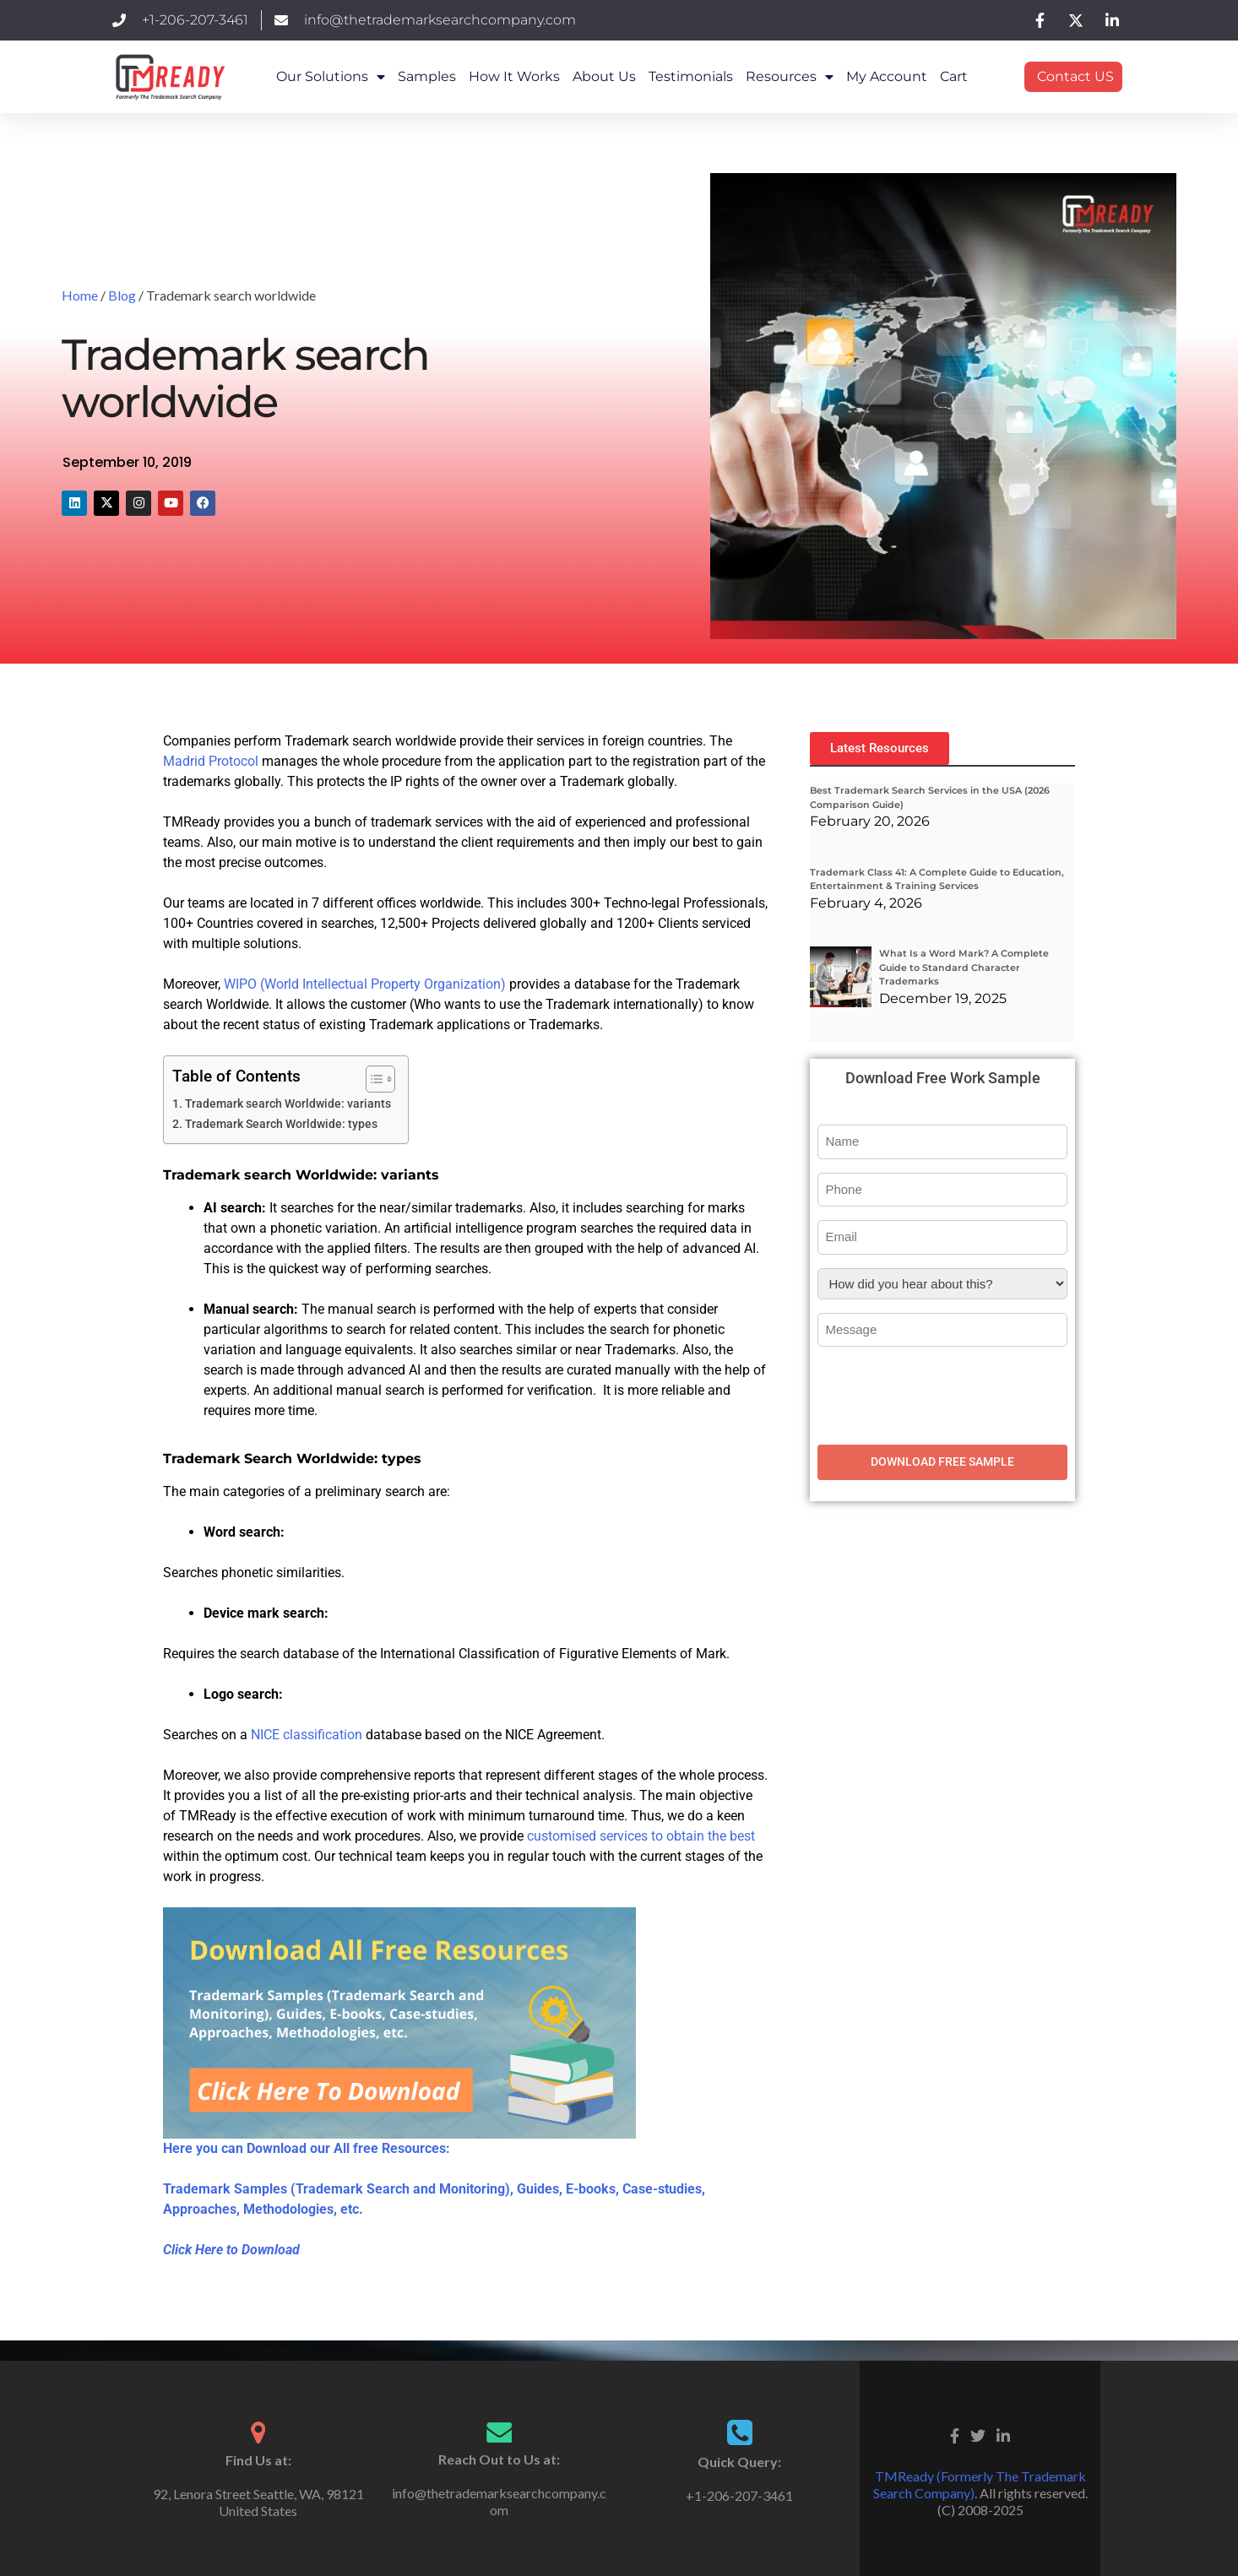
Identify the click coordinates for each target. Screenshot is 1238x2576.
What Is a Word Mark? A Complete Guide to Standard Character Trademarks (964, 967)
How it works (514, 76)
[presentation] (945, 1393)
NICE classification (306, 1735)
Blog (122, 295)
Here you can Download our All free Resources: (306, 2148)
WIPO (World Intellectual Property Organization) (365, 984)
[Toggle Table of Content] (372, 1079)
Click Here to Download (231, 2250)
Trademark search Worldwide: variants (288, 1104)
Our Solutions (330, 77)
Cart (954, 76)
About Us (604, 76)
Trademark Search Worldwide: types (284, 1124)
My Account (886, 76)
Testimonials (691, 76)
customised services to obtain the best (641, 1836)
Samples (427, 76)
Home (80, 295)
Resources (789, 77)
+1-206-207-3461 (739, 2495)
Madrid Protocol (210, 761)
